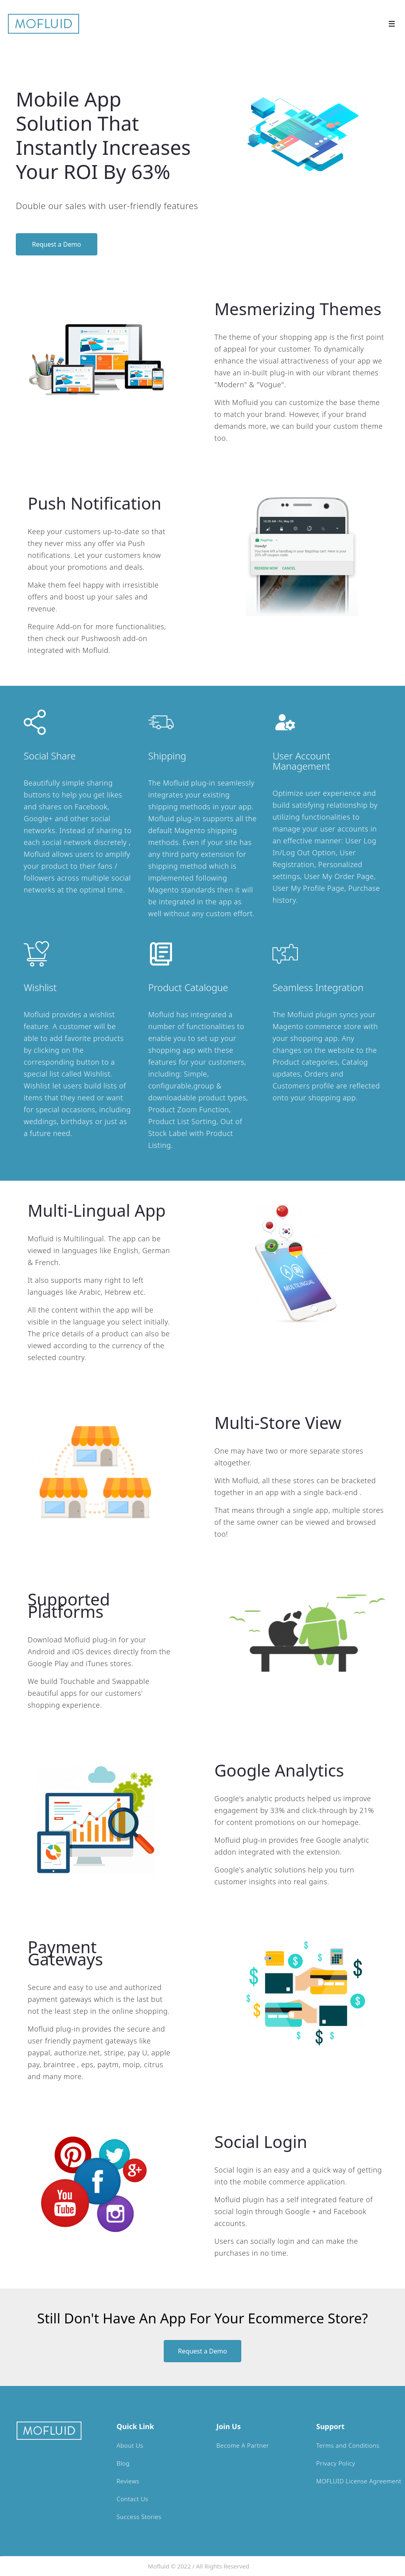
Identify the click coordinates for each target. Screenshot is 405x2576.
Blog (123, 2463)
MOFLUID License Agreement (359, 2481)
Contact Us (132, 2499)
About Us (130, 2445)
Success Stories (139, 2517)
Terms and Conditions (348, 2445)
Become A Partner (242, 2445)
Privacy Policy (336, 2463)
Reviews (128, 2481)
